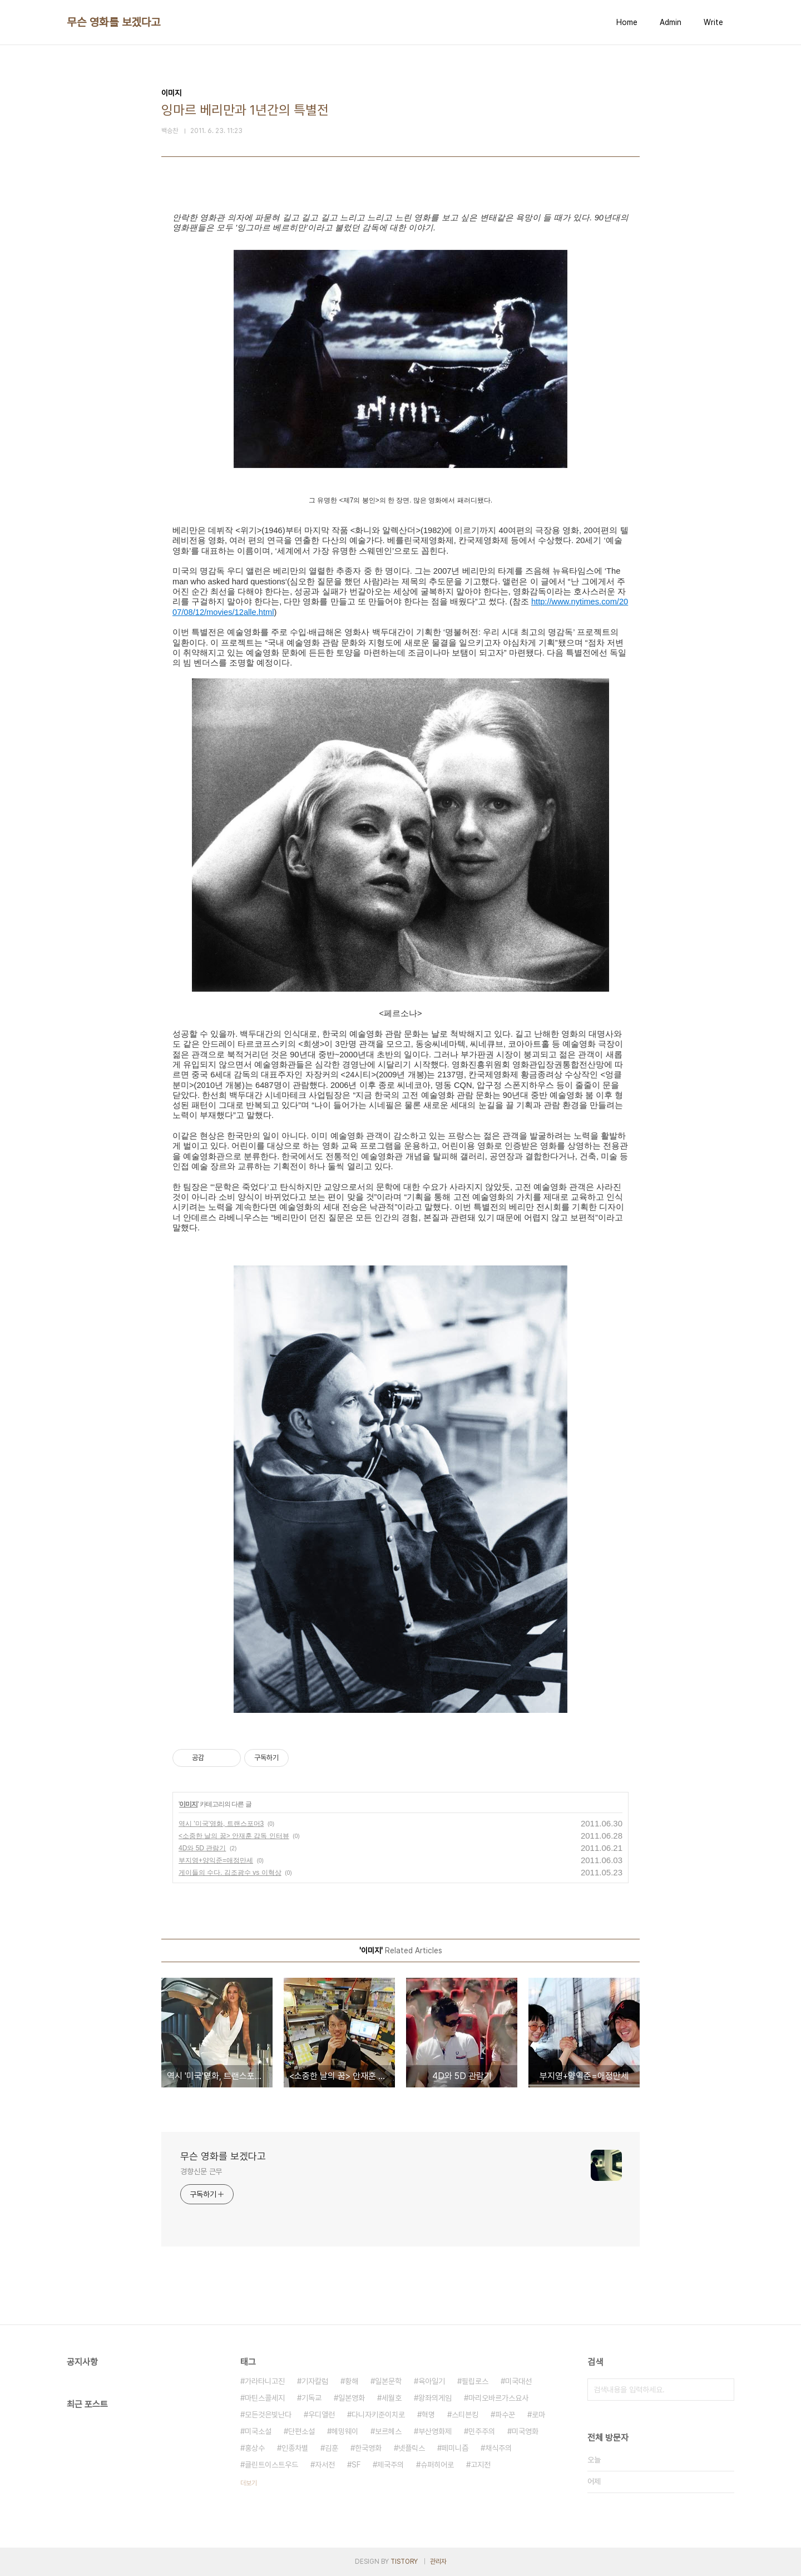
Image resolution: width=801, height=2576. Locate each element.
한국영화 (368, 2448)
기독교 (311, 2397)
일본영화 (351, 2397)
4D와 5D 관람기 (202, 1848)
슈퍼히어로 (437, 2464)
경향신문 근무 (201, 2171)
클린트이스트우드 (271, 2464)
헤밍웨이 (345, 2431)
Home (626, 22)
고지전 (481, 2464)
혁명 (428, 2414)
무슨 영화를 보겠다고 (114, 22)
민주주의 (481, 2431)
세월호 (392, 2397)
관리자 (438, 2561)
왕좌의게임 (435, 2397)
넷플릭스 (411, 2448)
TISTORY (404, 2561)
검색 (723, 2389)
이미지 (188, 1804)
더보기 (248, 2483)
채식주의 (498, 2448)
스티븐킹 (465, 2414)
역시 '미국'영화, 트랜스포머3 (221, 1824)
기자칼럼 (314, 2381)
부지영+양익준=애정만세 (216, 1860)
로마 (538, 2414)
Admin (670, 22)
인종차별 (294, 2448)
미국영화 (525, 2431)
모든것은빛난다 (268, 2414)
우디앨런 (321, 2414)
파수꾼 (505, 2414)
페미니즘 (455, 2448)
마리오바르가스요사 (498, 2397)
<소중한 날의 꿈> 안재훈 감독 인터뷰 (234, 1836)
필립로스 (475, 2381)
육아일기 (431, 2381)
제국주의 (390, 2464)
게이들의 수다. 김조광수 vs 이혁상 (230, 1872)
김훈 (331, 2448)
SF (356, 2464)
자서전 (325, 2464)
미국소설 (258, 2431)
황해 (351, 2381)
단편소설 (301, 2431)
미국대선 (518, 2381)
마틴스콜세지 (265, 2397)
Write (713, 22)
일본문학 (388, 2381)
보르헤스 (388, 2431)
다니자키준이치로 (378, 2414)
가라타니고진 (265, 2381)
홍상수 (255, 2448)
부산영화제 (435, 2431)
